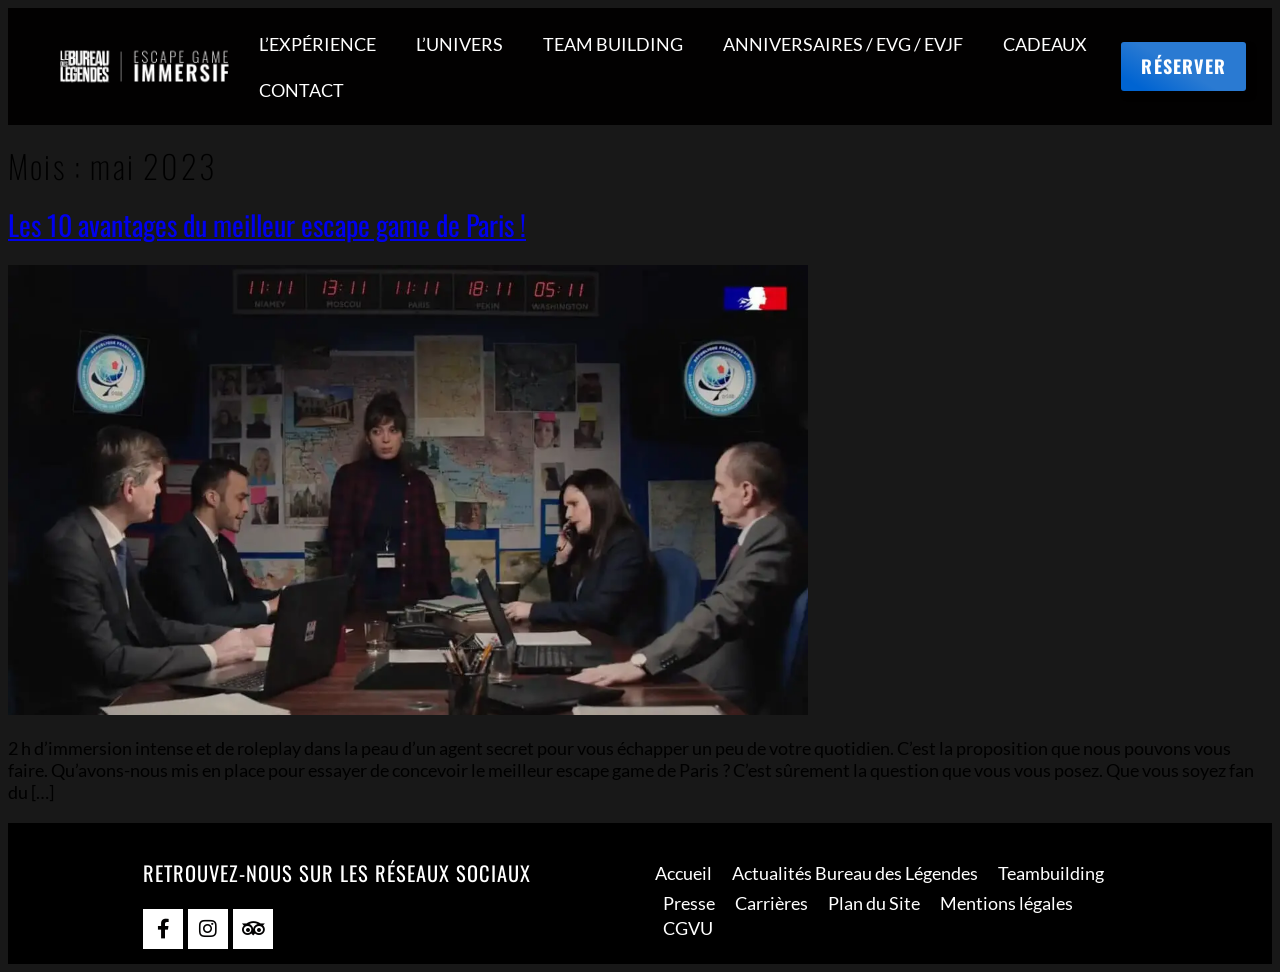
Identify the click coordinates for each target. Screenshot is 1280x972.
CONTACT (301, 90)
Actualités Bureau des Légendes (855, 873)
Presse (689, 903)
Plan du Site (874, 903)
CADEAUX (1045, 44)
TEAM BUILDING (613, 44)
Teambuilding (1051, 873)
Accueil (683, 873)
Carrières (771, 903)
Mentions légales (1006, 903)
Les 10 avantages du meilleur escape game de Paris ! (267, 224)
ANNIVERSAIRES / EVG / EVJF (843, 44)
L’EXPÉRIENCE (317, 44)
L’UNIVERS (459, 44)
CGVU (688, 928)
